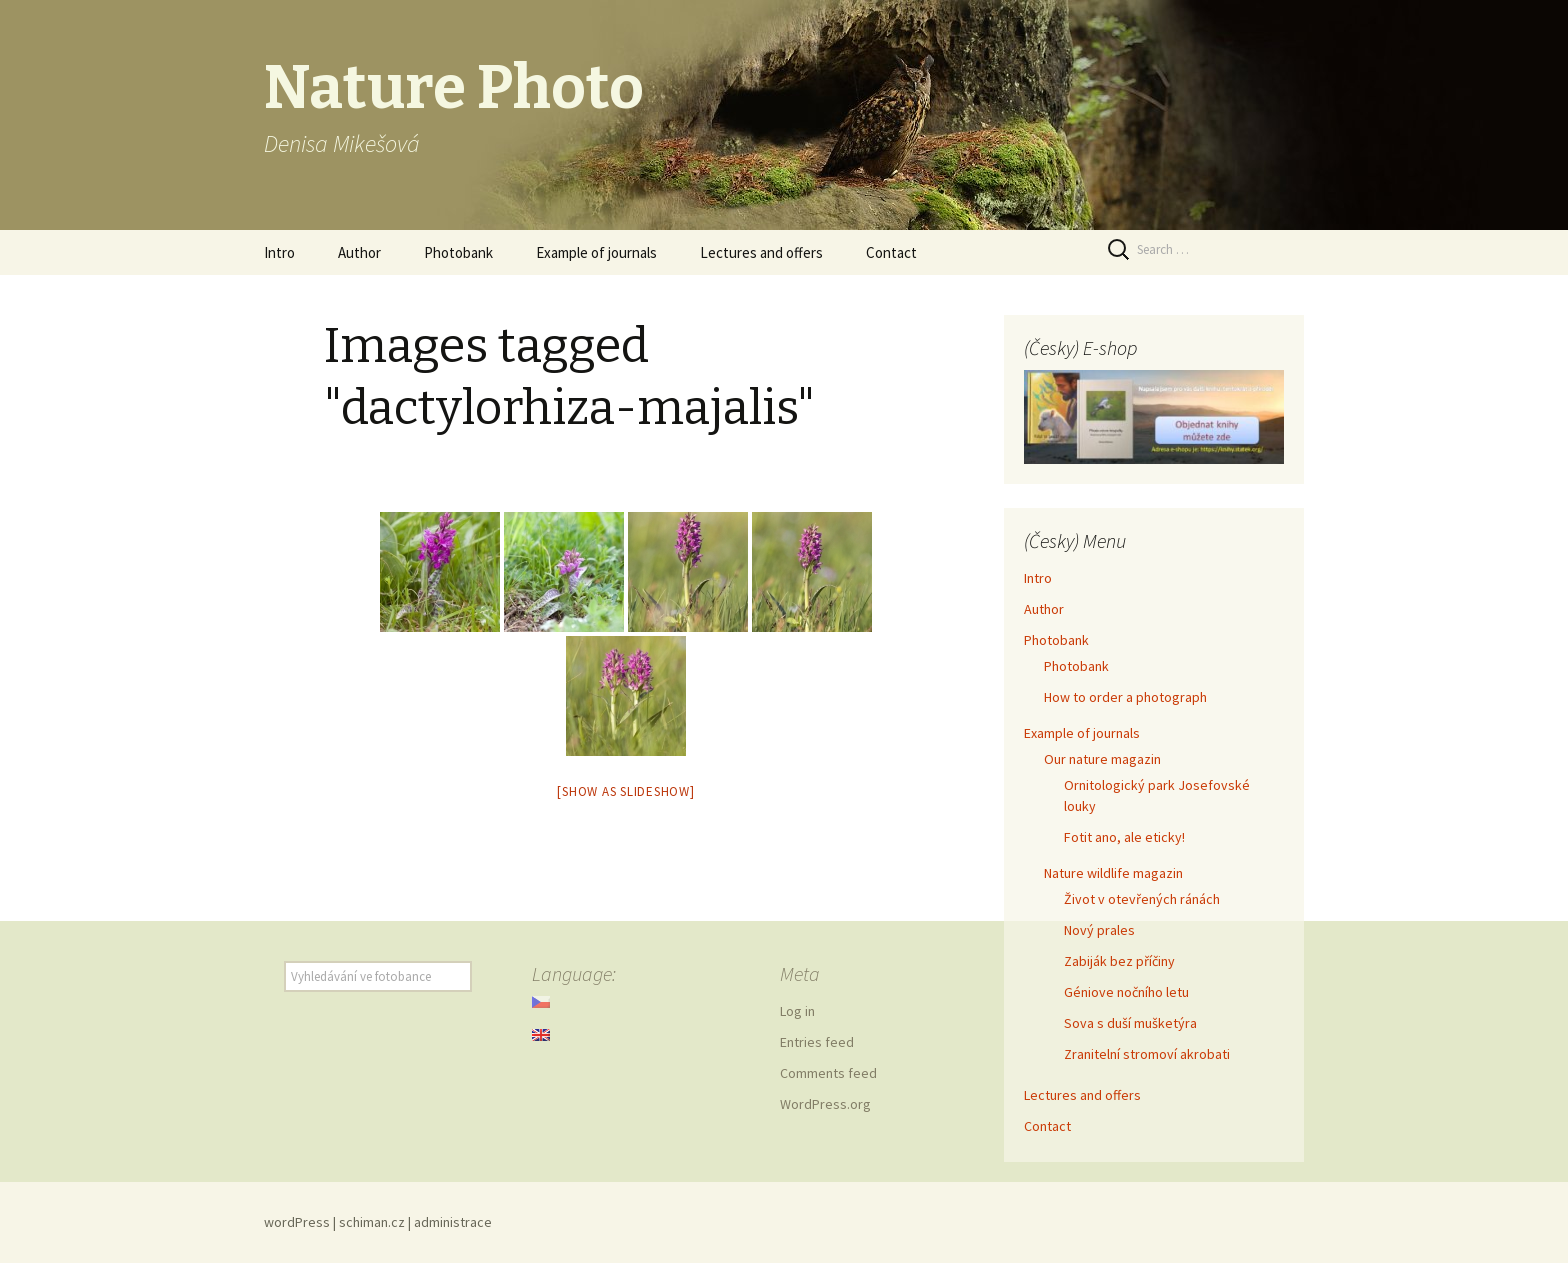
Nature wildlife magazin (1113, 873)
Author (359, 252)
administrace (453, 1222)
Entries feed (817, 1042)
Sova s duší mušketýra (1130, 1023)
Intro (279, 252)
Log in (797, 1011)
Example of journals (596, 252)
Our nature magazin (1102, 759)
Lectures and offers (761, 252)
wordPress (297, 1222)
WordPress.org (825, 1104)
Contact (891, 252)
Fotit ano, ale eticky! (1124, 837)
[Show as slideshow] (625, 791)
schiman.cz (372, 1222)
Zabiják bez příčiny (1119, 961)
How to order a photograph (1125, 697)
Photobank (458, 252)
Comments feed (828, 1073)
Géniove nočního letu (1126, 992)
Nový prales (1099, 930)
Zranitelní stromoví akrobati (1147, 1054)
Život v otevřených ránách (1142, 899)
